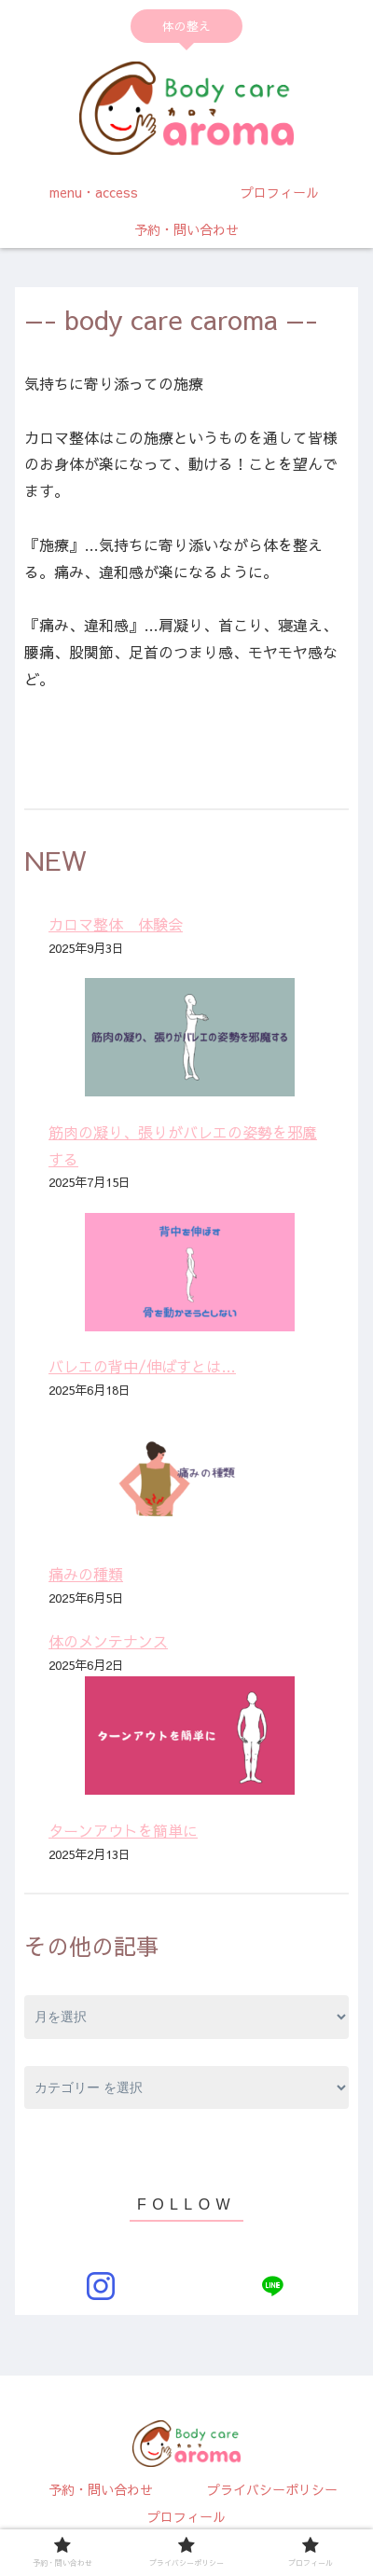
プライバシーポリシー (272, 2489)
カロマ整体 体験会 (115, 924)
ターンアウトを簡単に (123, 1830)
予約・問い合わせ (100, 2489)
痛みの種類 (85, 1574)
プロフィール (186, 2516)
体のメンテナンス (108, 1641)
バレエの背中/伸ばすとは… (142, 1366)
